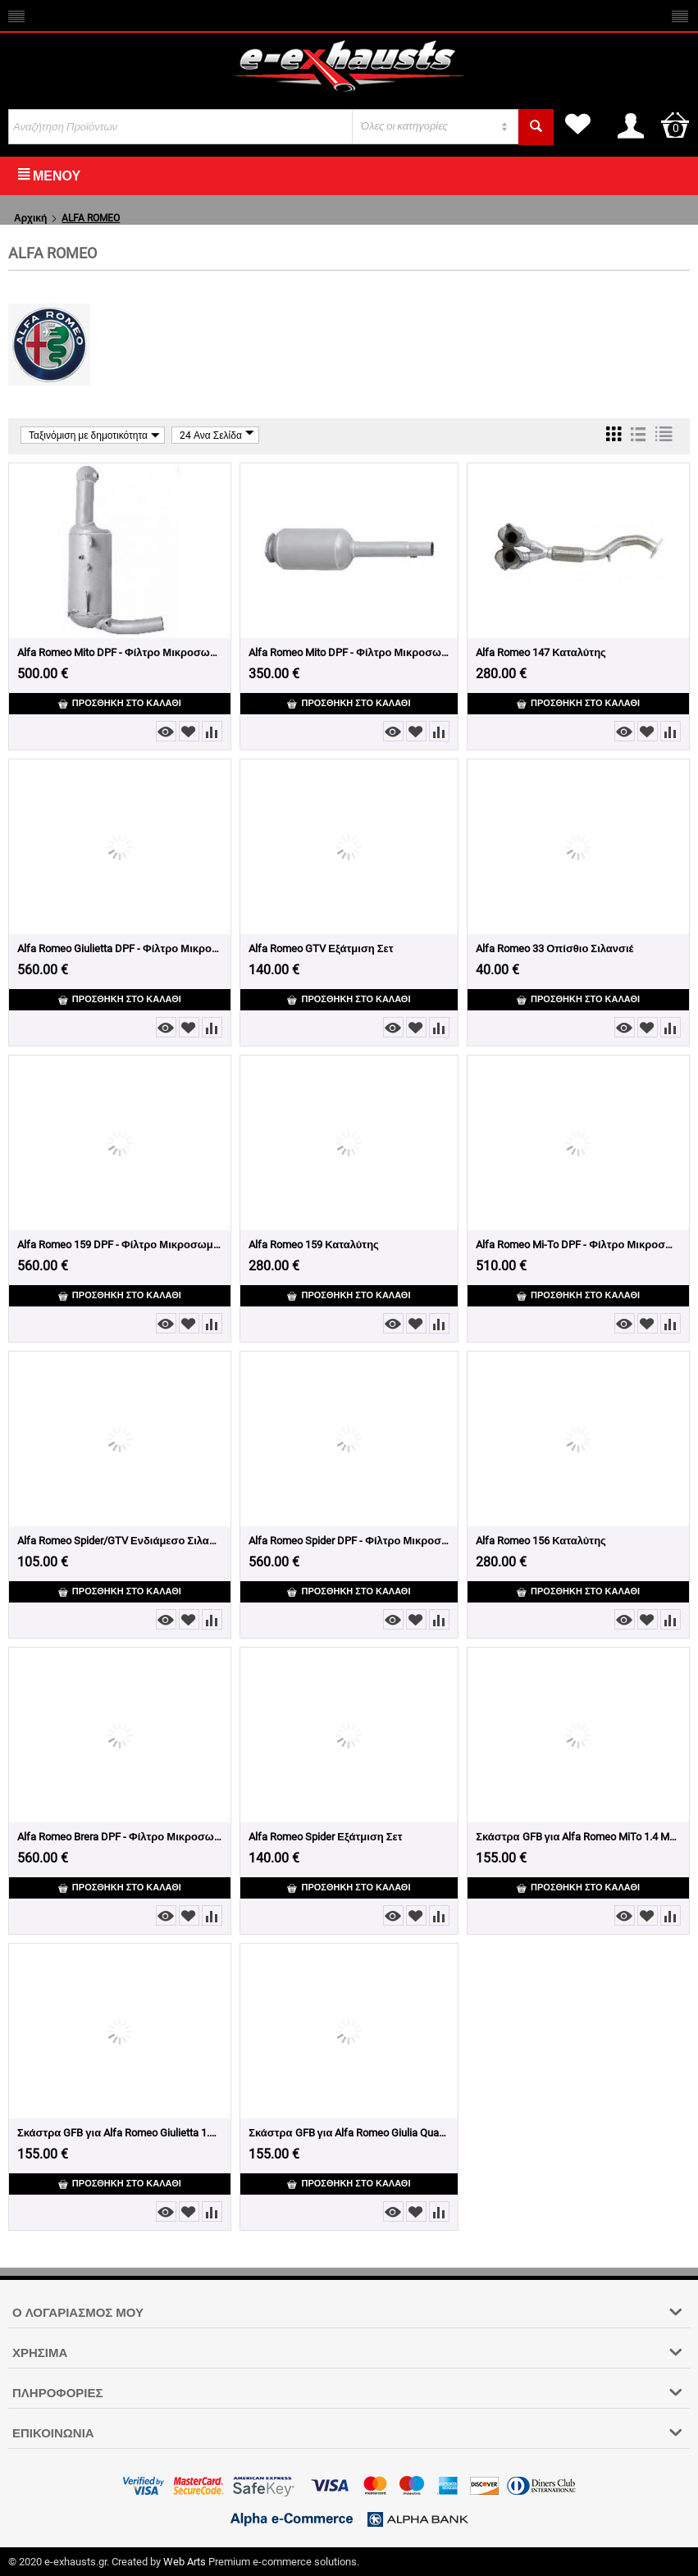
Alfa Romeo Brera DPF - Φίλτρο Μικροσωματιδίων (119, 1837)
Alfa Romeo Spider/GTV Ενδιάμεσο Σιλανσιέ (119, 1540)
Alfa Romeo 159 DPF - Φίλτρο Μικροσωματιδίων (119, 1244)
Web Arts (184, 2561)
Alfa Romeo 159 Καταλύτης (314, 1244)
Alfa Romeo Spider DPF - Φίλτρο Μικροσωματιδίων (349, 1540)
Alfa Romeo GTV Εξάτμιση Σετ (321, 948)
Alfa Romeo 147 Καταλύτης (541, 652)
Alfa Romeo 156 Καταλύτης (541, 1540)
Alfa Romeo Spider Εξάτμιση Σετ (325, 1837)
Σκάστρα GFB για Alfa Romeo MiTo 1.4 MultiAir (578, 1837)
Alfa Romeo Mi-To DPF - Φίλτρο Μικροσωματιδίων (578, 1244)
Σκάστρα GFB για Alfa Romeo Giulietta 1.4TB (119, 2133)
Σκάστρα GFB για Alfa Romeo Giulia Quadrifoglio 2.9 (349, 2133)
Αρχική (30, 218)
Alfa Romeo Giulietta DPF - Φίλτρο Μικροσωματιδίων (119, 948)
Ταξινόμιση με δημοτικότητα (94, 435)
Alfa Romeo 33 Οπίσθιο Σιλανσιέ (554, 948)
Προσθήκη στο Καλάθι (119, 703)
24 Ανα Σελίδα (217, 435)
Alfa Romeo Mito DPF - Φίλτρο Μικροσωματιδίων (119, 652)
